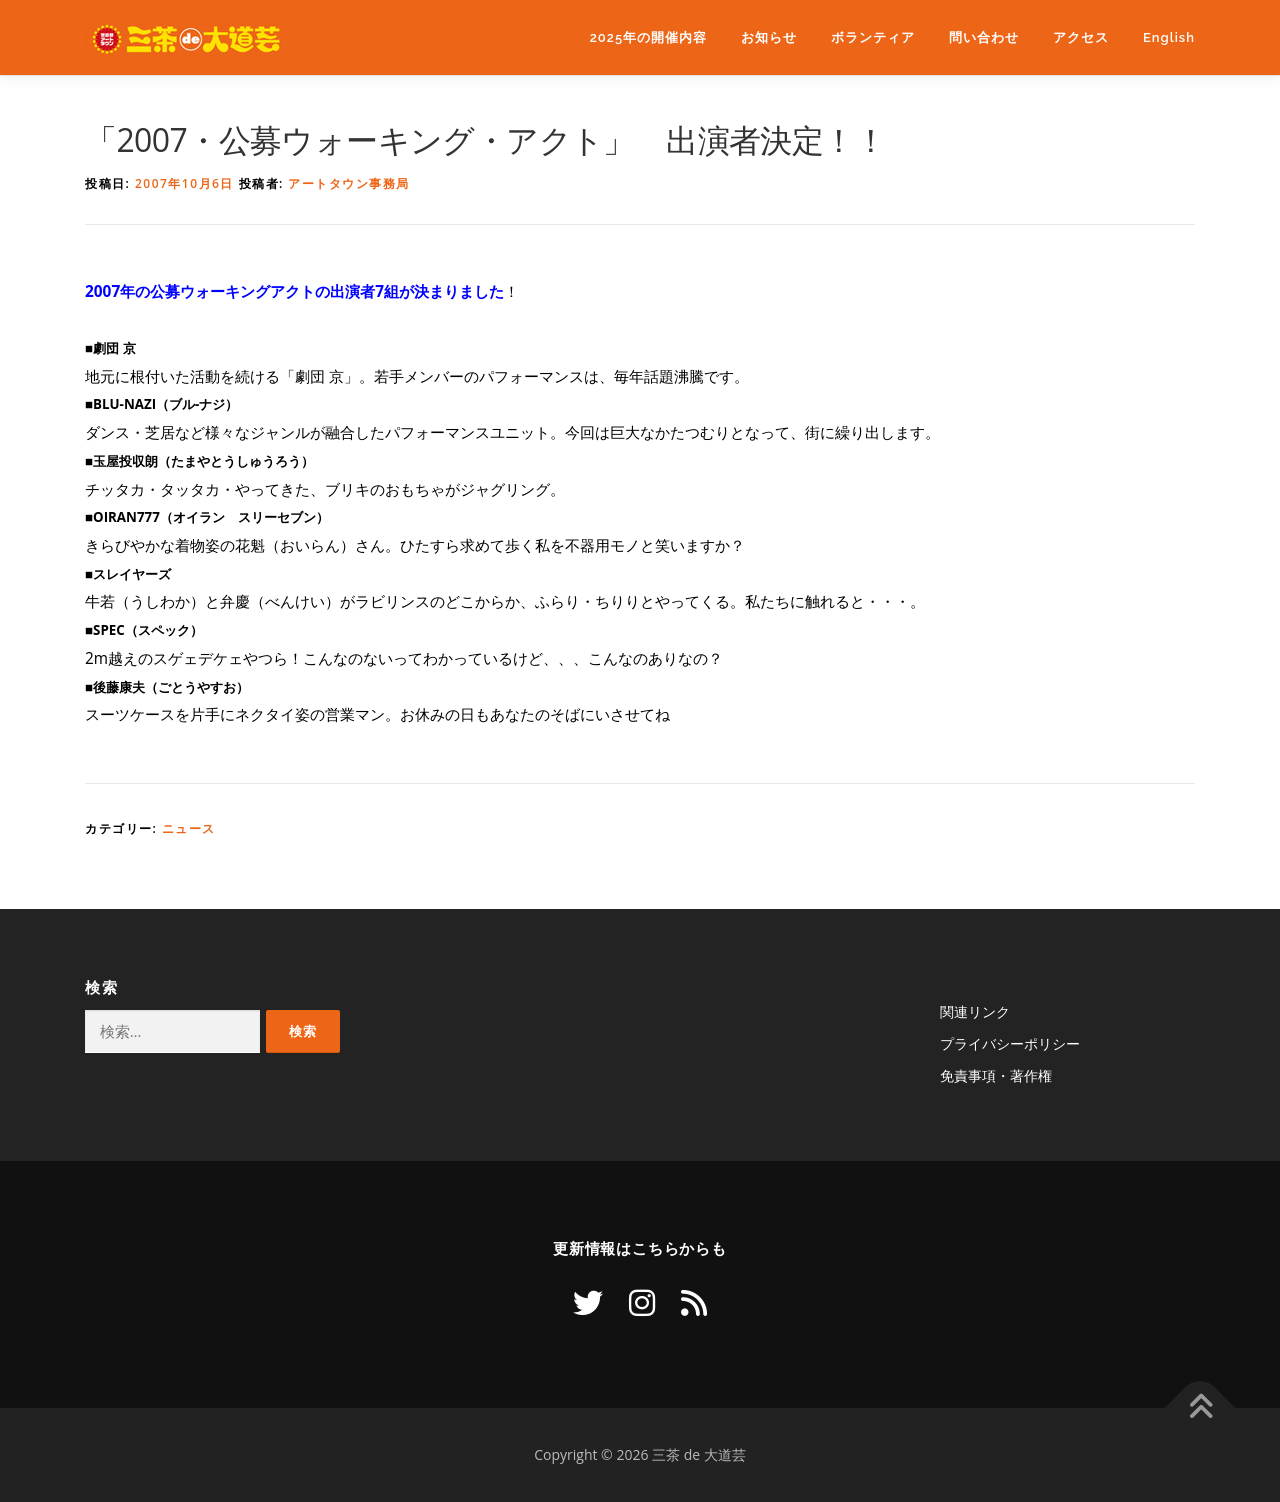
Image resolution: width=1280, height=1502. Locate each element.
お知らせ (769, 37)
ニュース (189, 828)
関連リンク (975, 1011)
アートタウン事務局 (349, 183)
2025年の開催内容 (648, 37)
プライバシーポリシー (1010, 1043)
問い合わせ (984, 37)
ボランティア (873, 37)
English (1169, 37)
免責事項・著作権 (996, 1075)
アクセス (1081, 37)
